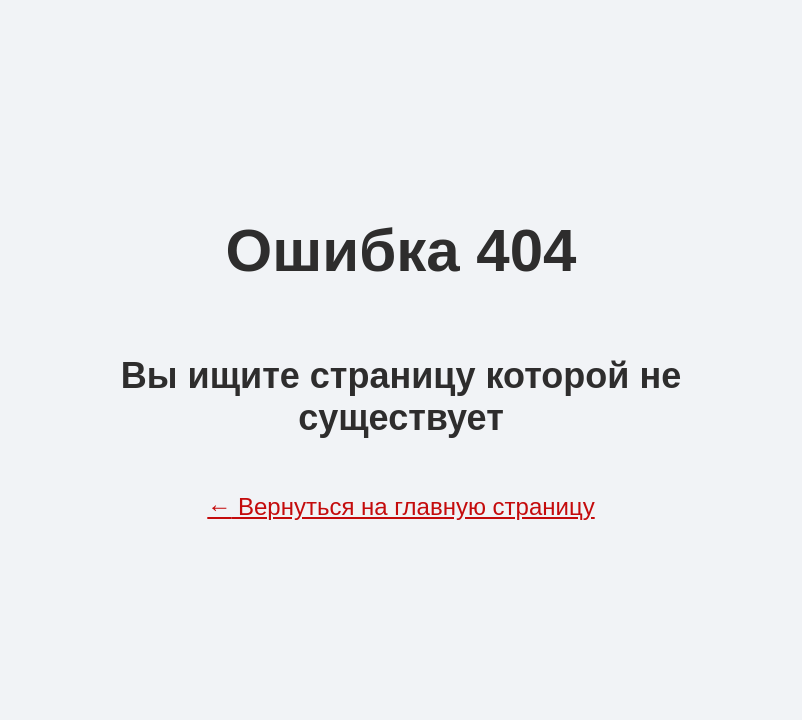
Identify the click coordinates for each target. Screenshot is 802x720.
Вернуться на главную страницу (400, 506)
